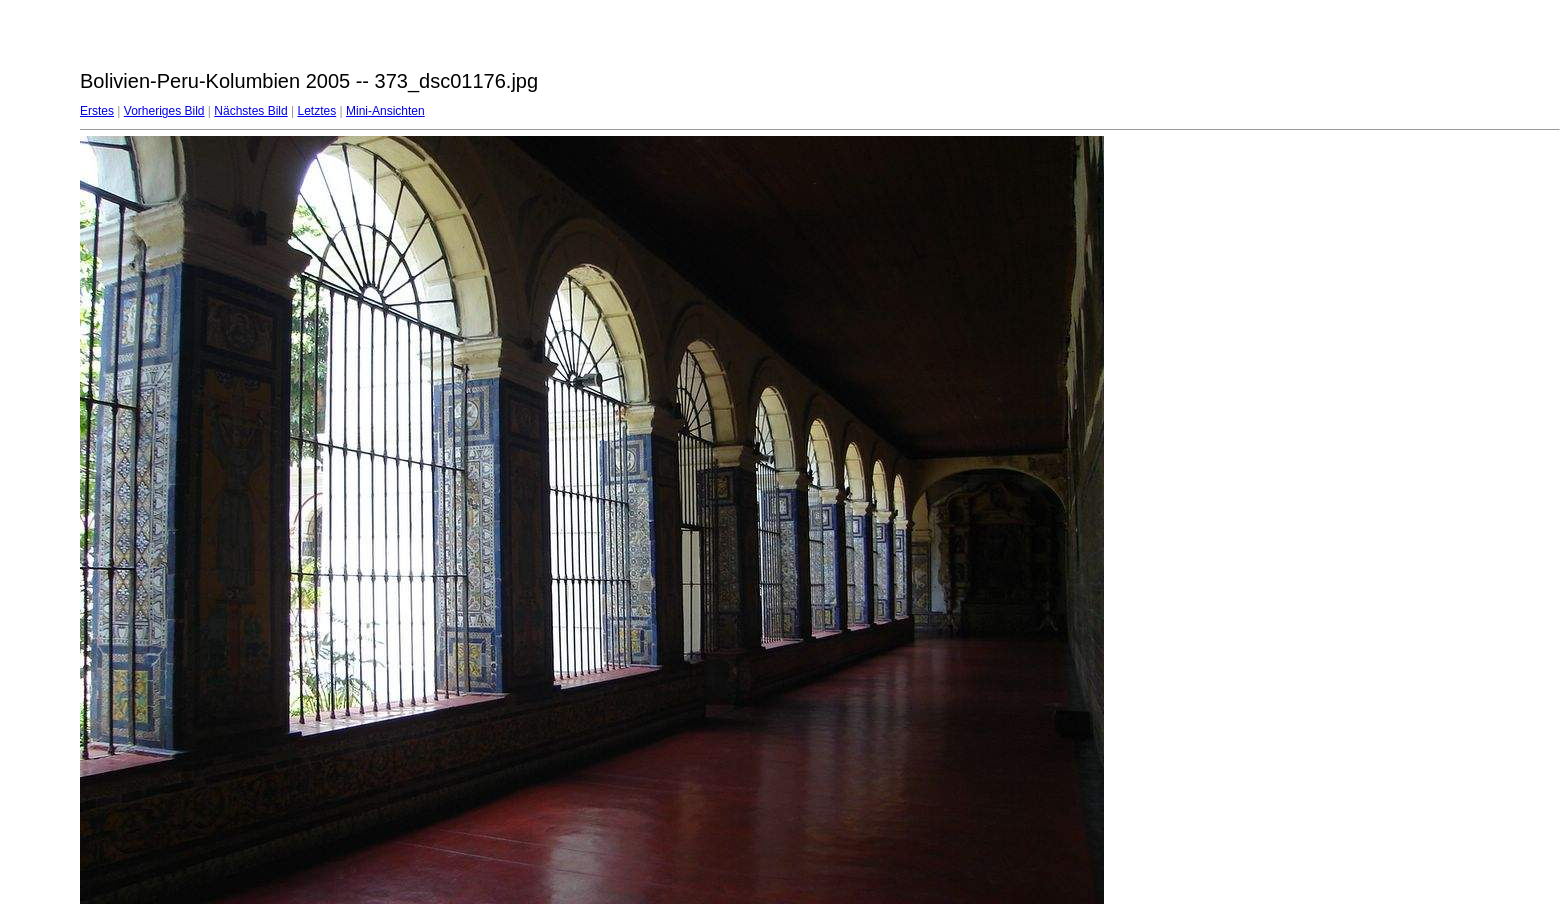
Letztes (317, 111)
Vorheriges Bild (164, 111)
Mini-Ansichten (385, 111)
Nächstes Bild (250, 111)
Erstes (97, 111)
